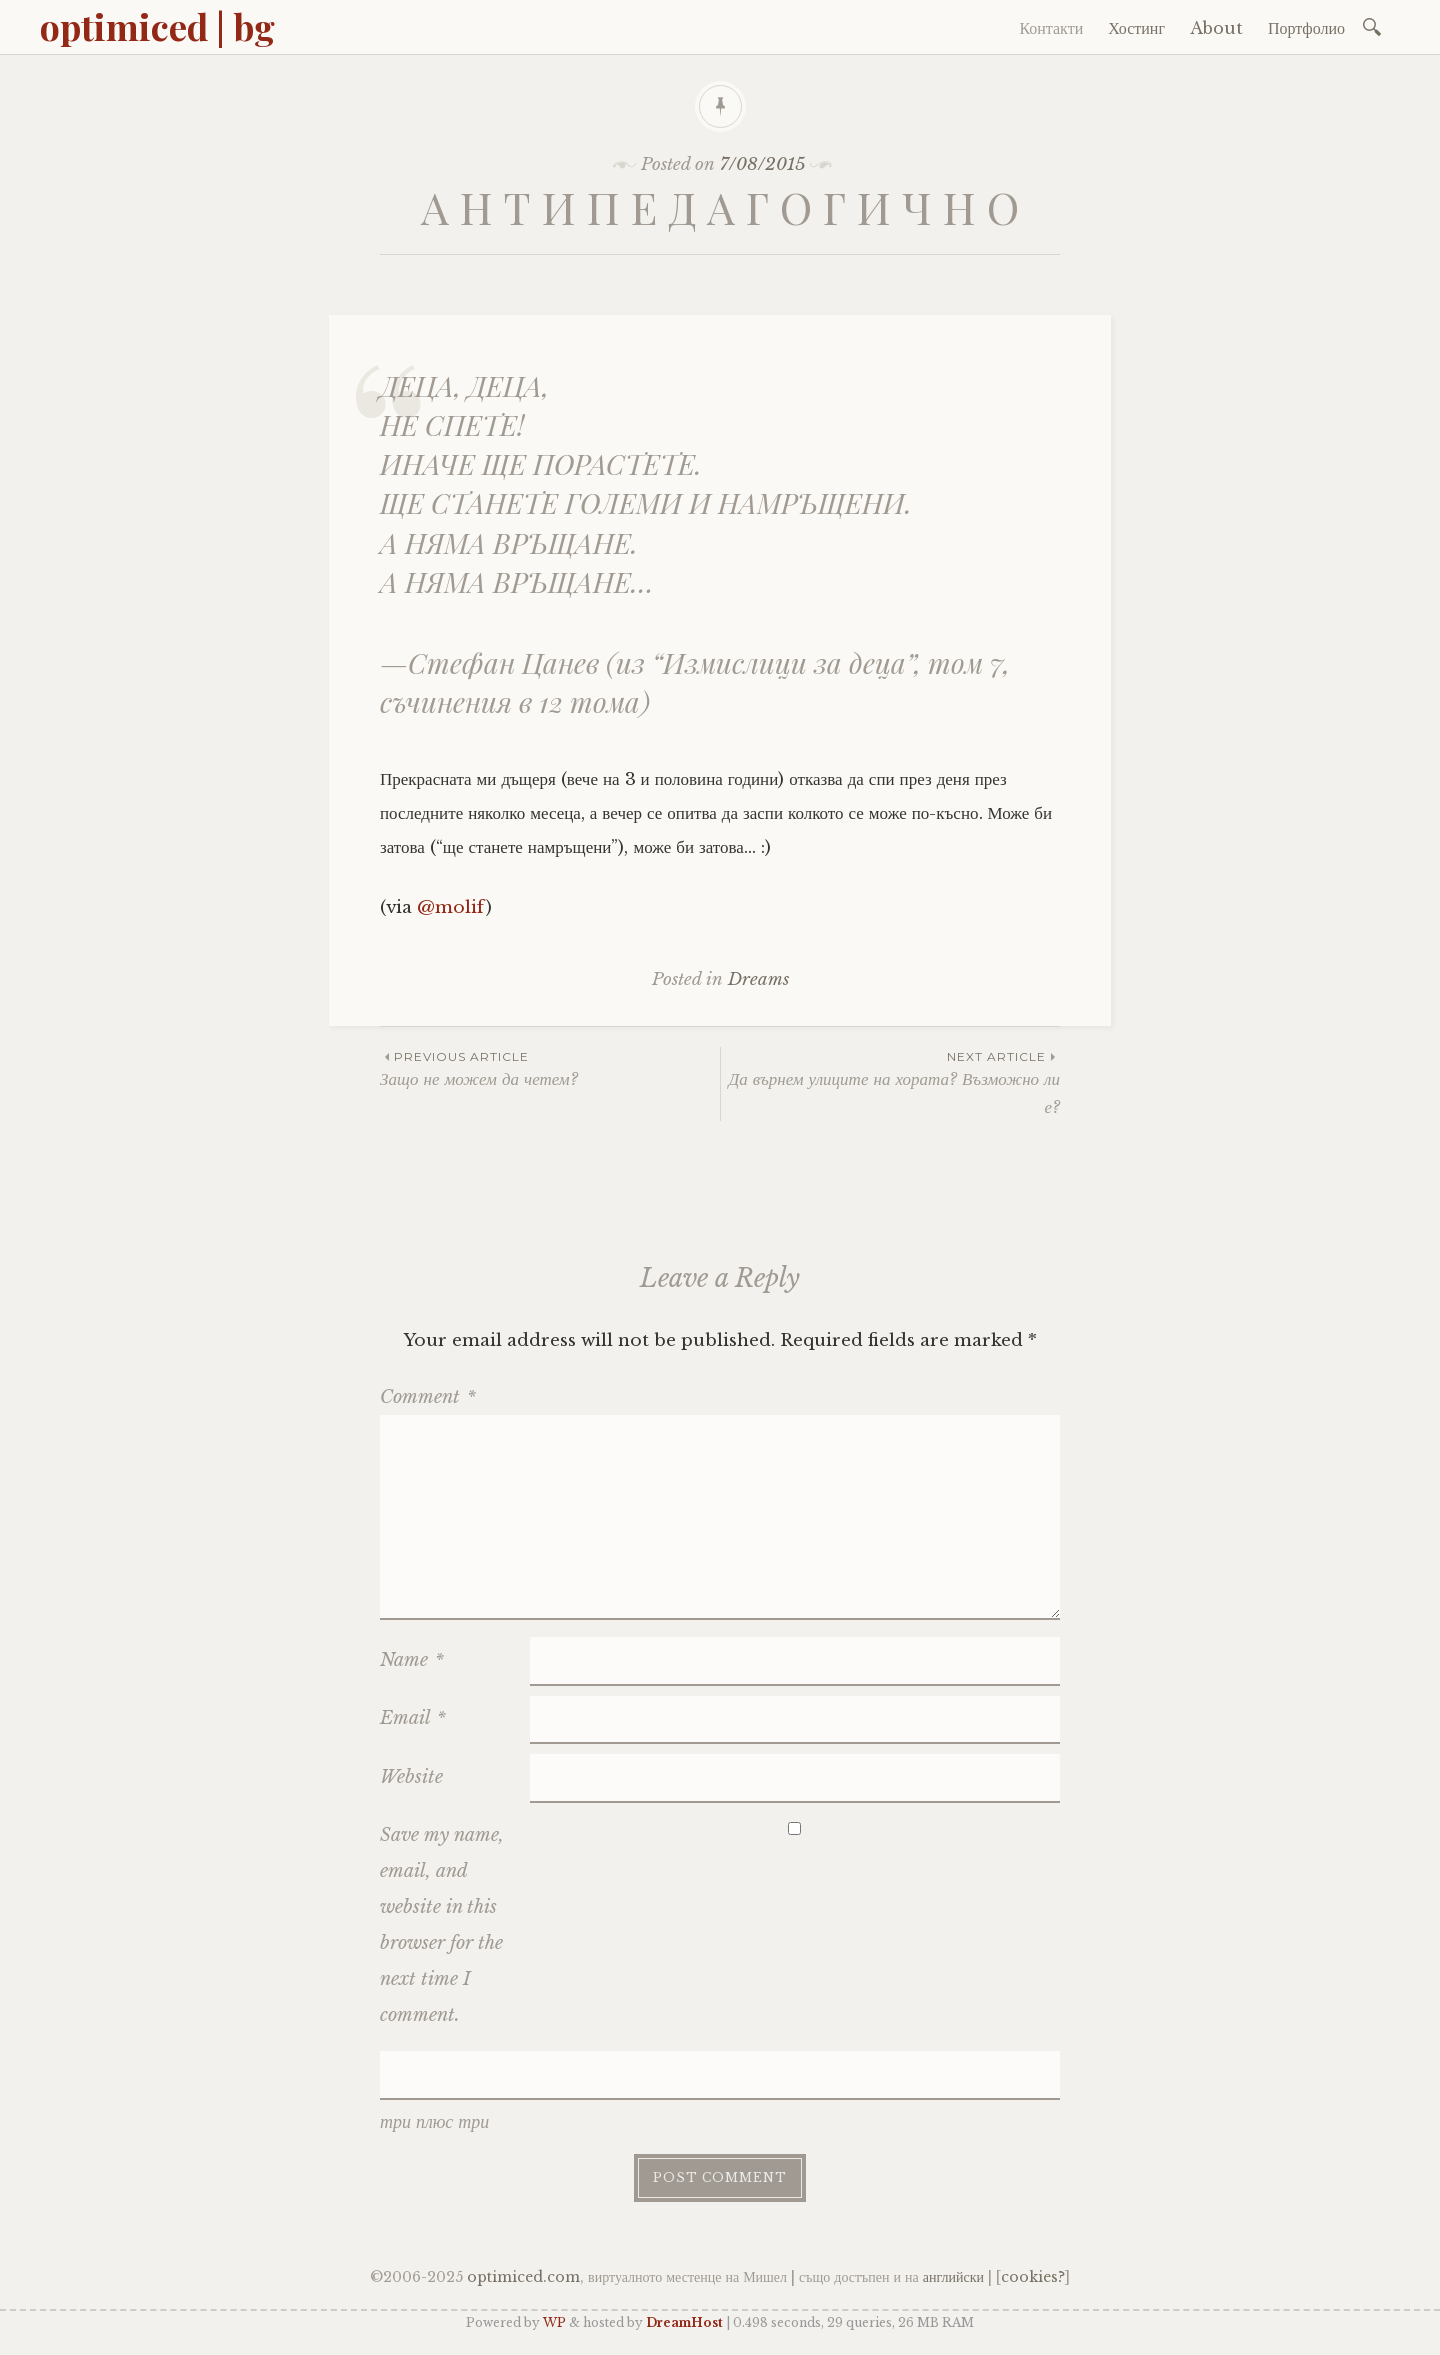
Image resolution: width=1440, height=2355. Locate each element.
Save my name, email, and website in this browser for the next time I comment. (442, 1925)
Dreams (758, 979)
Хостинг (1136, 28)
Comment (428, 1397)
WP (554, 2322)
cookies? (1033, 2277)
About (1216, 28)
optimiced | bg (157, 26)
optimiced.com (523, 2277)
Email (413, 1718)
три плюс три (434, 2122)
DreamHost (684, 2322)
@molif (451, 907)
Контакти (1051, 28)
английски (953, 2277)
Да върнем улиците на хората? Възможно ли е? (890, 1082)
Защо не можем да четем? (550, 1068)
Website (411, 1777)
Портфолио (1306, 28)
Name (412, 1660)
